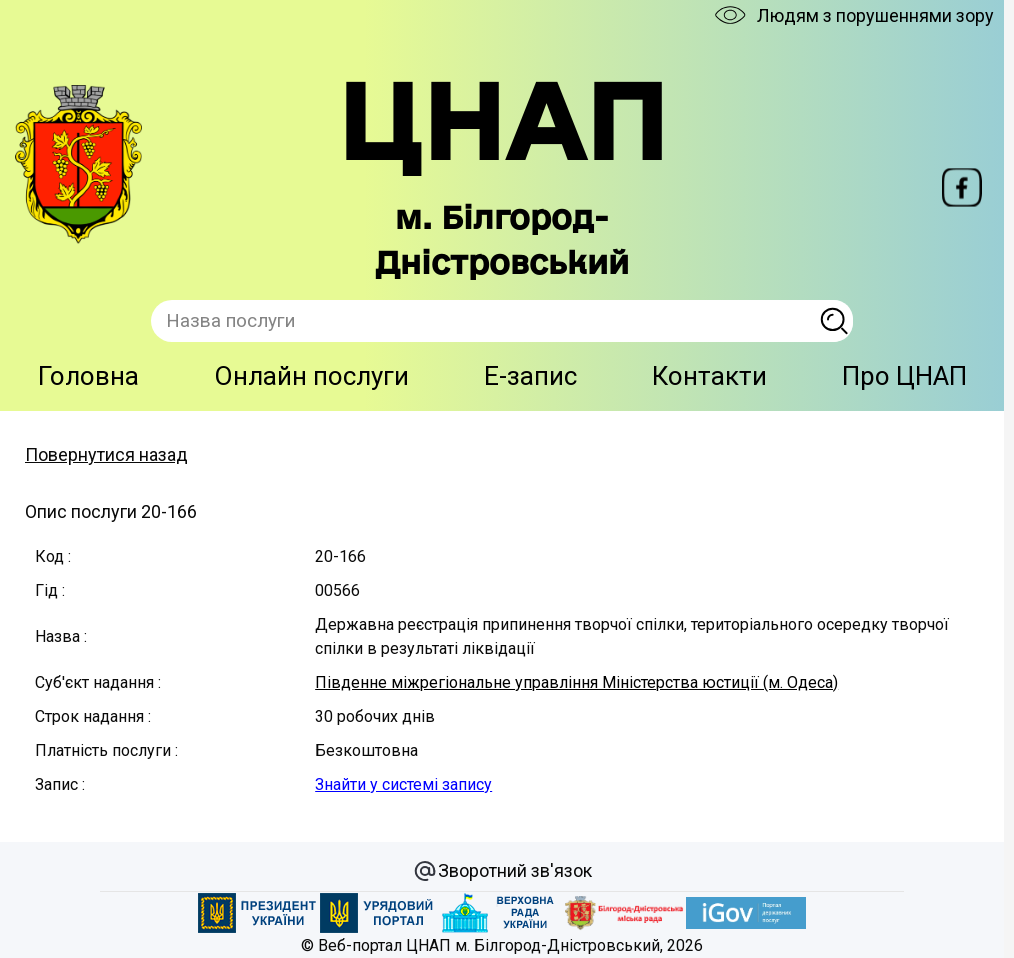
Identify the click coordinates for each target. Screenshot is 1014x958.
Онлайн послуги (311, 376)
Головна (88, 376)
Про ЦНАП (904, 376)
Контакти (709, 376)
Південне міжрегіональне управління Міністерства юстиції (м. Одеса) (576, 682)
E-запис (530, 376)
